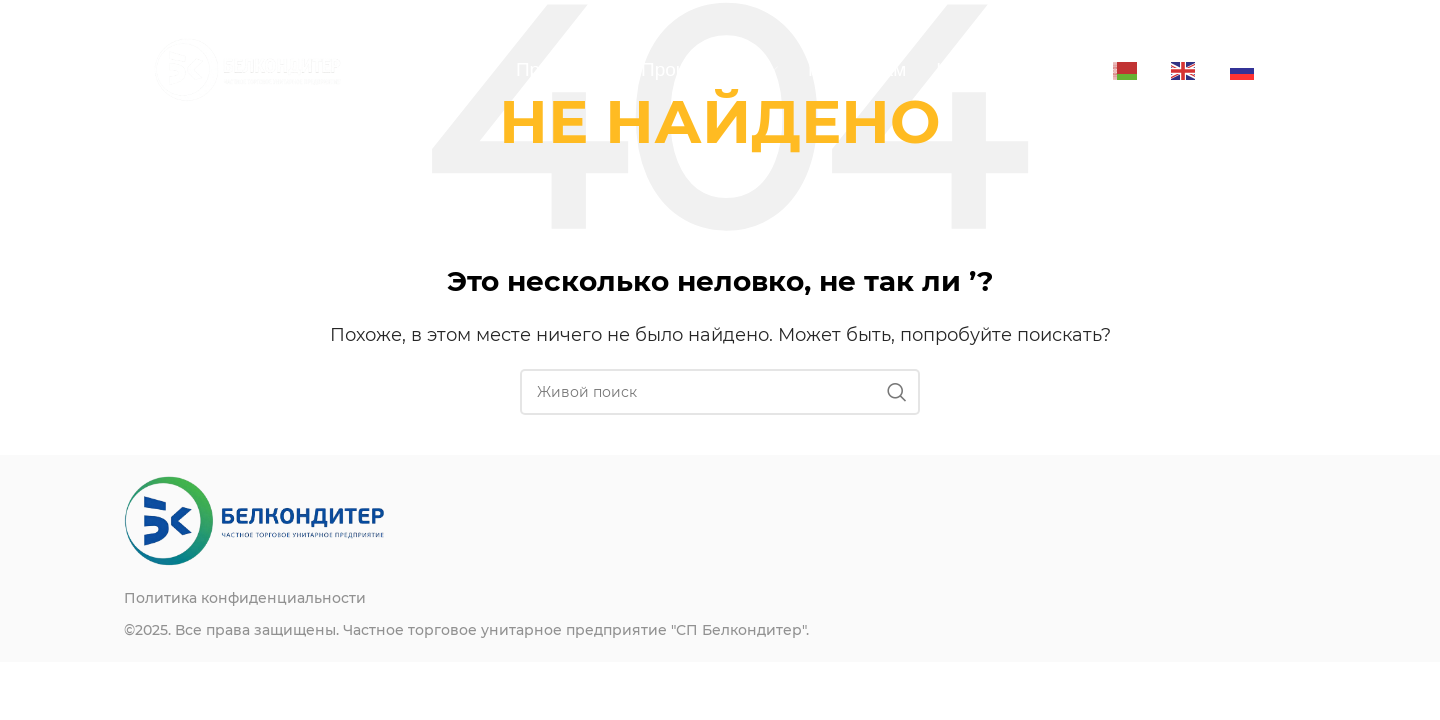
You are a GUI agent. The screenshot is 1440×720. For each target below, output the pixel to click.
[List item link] (422, 598)
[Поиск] (720, 392)
